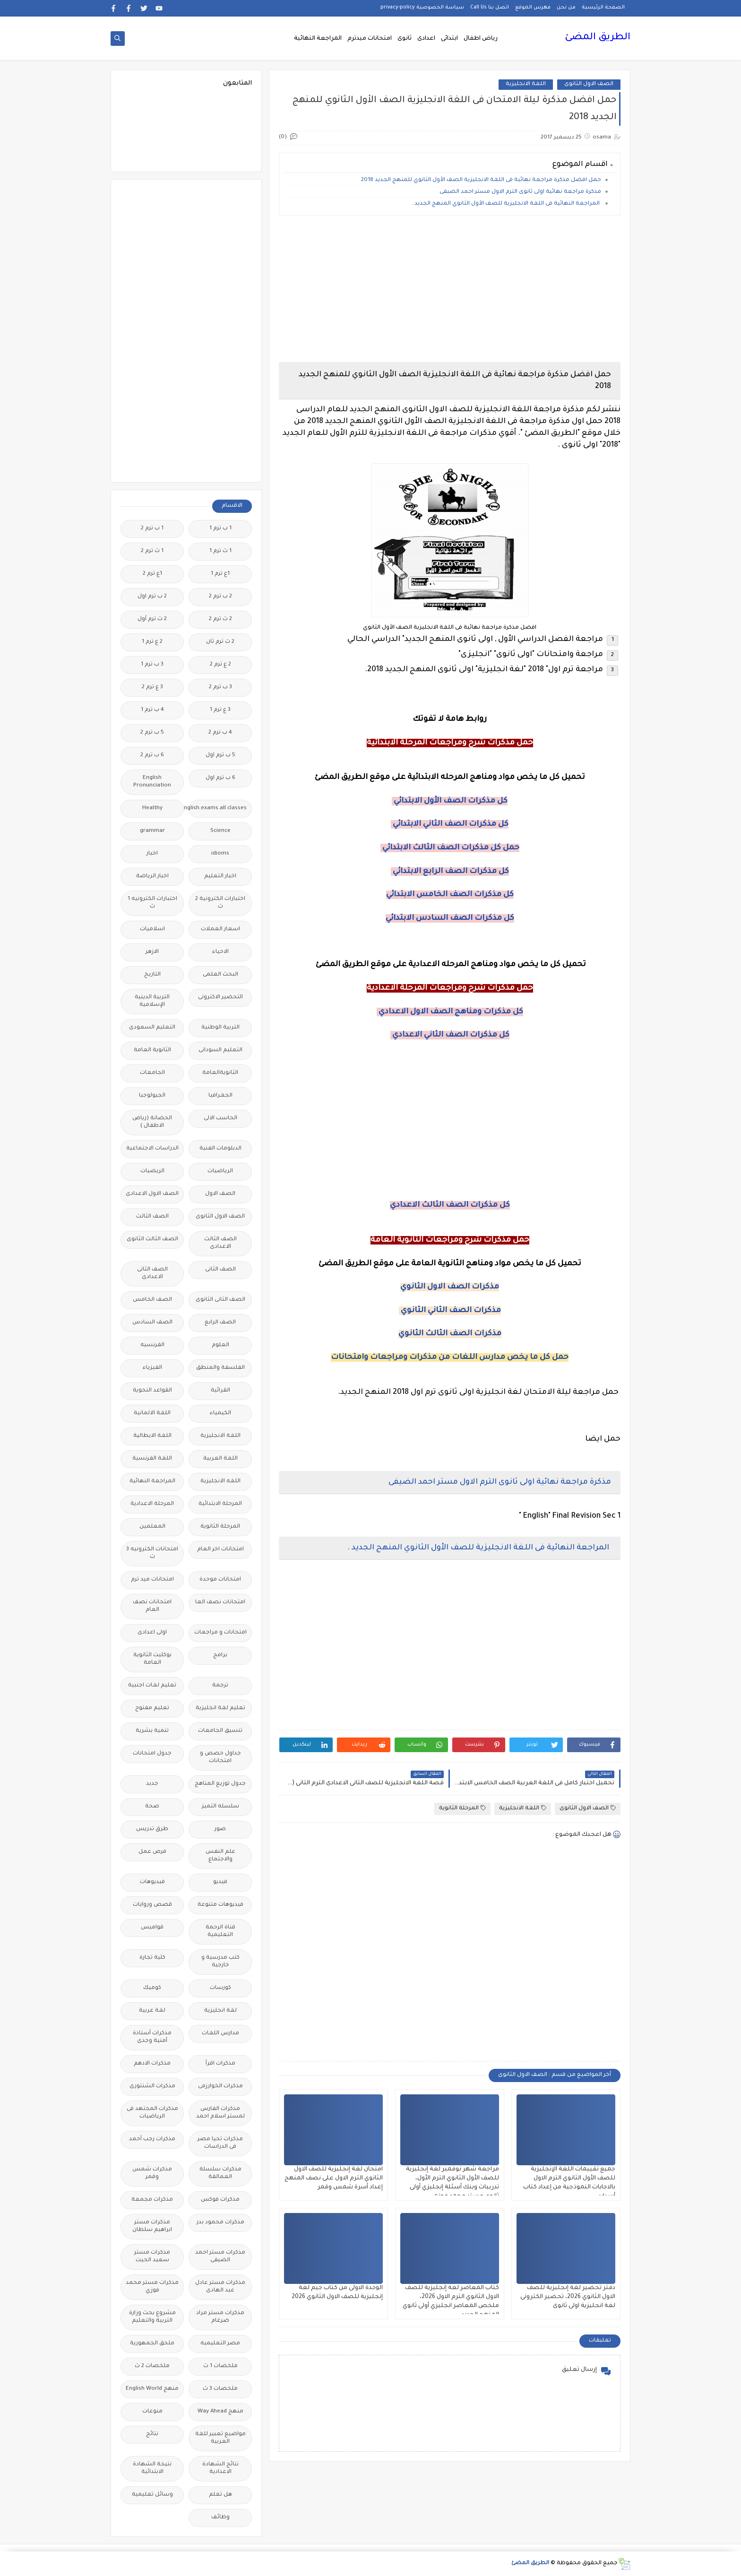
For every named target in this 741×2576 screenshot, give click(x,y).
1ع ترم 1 (220, 574)
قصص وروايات (152, 1905)
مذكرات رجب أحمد (152, 2139)
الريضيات (152, 1171)
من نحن (566, 7)
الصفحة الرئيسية (603, 7)
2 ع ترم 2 (220, 665)
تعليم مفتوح (152, 1708)
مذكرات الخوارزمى (220, 2086)
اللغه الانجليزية (220, 1481)
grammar (152, 831)
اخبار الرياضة (152, 876)
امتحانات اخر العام (220, 1550)
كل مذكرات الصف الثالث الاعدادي (450, 1205)
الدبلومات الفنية (220, 1149)
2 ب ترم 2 (220, 597)
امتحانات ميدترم (369, 38)
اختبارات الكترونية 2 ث (220, 903)
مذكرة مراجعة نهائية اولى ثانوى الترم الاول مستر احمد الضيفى (520, 192)
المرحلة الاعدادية (152, 1504)
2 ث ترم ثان (220, 642)
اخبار (152, 854)
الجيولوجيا (152, 1096)
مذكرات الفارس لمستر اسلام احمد (220, 2113)
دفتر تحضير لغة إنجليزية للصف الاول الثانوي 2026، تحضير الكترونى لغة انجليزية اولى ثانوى (567, 2297)
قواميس (152, 1928)
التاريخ (152, 975)
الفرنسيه (152, 1345)
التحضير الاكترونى (220, 997)
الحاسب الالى (220, 1118)
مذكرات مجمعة (152, 2200)
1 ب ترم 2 (152, 529)
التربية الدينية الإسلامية (152, 1001)
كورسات (220, 1988)
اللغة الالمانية (152, 1413)
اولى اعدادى (152, 1633)
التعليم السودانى (220, 1050)
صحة (152, 1807)
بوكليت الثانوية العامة (152, 1659)
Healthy (152, 808)
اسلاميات (152, 929)
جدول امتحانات (152, 1754)
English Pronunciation (152, 782)
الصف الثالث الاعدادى (220, 1243)
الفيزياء (152, 1368)
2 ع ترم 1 (152, 642)
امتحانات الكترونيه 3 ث (152, 1553)
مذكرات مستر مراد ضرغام (220, 2317)
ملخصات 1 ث (220, 2366)
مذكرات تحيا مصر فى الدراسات (220, 2143)
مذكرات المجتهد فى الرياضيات (152, 2113)
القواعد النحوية (152, 1391)
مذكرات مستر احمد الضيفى (220, 2257)
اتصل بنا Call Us (489, 7)
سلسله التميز (220, 1807)
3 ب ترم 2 (220, 687)
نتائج (152, 2434)
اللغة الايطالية (152, 1436)
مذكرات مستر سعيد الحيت (152, 2257)
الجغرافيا (220, 1096)
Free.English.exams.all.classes (218, 808)
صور (220, 1829)
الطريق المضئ (597, 38)
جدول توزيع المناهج (220, 1784)
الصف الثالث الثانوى (152, 1239)
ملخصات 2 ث (152, 2366)
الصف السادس (152, 1323)
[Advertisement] (449, 289)
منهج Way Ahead (220, 2412)
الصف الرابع (220, 1323)
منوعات (152, 2412)
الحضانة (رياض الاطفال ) (152, 1122)
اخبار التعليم (220, 876)
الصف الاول (220, 1194)
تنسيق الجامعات (220, 1731)
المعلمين (152, 1527)
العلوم (220, 1345)
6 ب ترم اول (220, 778)
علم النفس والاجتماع (220, 1856)
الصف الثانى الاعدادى (152, 1273)
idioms (220, 854)
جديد (152, 1784)
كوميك (152, 1988)
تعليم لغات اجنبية (152, 1686)
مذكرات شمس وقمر (152, 2173)
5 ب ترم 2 (152, 733)
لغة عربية (152, 2011)
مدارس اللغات (220, 2034)
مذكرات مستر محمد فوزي (152, 2287)
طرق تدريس (152, 1829)
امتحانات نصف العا (220, 1602)
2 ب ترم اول (152, 597)
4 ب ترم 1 (152, 710)
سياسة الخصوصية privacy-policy (422, 7)
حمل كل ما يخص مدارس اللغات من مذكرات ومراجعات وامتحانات (450, 1357)
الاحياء (220, 952)
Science (220, 831)
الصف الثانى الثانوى (220, 1300)
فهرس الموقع (533, 7)
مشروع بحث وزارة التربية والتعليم (152, 2317)
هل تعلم (220, 2495)
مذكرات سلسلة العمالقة (220, 2173)
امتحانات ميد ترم (152, 1580)
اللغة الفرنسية (152, 1459)
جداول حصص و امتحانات (220, 1757)
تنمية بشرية (152, 1731)
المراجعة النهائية (318, 38)
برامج (220, 1655)
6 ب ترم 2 (152, 755)
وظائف (220, 2518)
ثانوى (404, 38)
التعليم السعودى (152, 1028)
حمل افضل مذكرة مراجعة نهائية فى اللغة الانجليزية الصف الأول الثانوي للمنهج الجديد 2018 (480, 180)
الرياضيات (220, 1171)
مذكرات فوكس (220, 2200)
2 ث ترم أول (152, 619)
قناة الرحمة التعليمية (220, 1931)
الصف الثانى (220, 1270)
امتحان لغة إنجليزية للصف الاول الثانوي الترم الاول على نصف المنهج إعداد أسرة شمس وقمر (333, 2178)
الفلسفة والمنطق (220, 1368)
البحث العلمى (220, 975)
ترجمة (220, 1686)
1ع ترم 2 (152, 574)
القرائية (220, 1391)
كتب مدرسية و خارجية (220, 1962)
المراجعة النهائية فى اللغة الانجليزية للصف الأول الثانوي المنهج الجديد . (506, 204)
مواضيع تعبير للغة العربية (220, 2438)
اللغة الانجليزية (526, 84)
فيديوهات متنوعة (220, 1905)
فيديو (220, 1882)
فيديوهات (152, 1882)
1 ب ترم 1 (220, 529)
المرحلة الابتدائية (220, 1504)
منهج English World (152, 2389)
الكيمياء (220, 1413)
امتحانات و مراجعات (220, 1633)
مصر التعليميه (220, 2344)
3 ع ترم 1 (220, 710)
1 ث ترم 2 (152, 551)
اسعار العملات (220, 929)
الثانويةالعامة (220, 1073)
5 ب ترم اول (220, 755)
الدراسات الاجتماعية (152, 1149)
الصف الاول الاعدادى (152, 1194)
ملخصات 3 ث (220, 2389)
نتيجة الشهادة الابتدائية (152, 2468)
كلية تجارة (152, 1958)
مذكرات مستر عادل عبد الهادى (220, 2287)
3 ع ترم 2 (152, 687)
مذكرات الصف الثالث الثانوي (449, 1334)
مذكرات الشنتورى (152, 2086)
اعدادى (426, 38)
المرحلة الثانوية (462, 1808)
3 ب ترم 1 (152, 665)
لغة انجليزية (220, 2011)
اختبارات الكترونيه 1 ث (152, 903)
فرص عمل (152, 1852)
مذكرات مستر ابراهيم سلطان (152, 2226)
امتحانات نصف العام (152, 1606)
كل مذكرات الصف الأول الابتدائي (450, 801)
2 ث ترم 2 (220, 619)
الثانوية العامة (152, 1050)
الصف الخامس (152, 1300)
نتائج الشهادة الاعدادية (220, 2468)
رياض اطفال (481, 38)
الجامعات (152, 1073)
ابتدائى (449, 38)
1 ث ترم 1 (220, 551)
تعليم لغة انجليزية (220, 1708)
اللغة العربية (220, 1459)
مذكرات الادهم (152, 2064)
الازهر (152, 952)
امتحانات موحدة (220, 1580)
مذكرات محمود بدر (220, 2223)
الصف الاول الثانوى (588, 84)
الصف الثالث (152, 1217)
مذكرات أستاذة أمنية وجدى (152, 2037)
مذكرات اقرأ (220, 2064)
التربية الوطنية (220, 1028)
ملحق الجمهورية (152, 2344)
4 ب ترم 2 (220, 733)
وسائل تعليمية (152, 2495)
